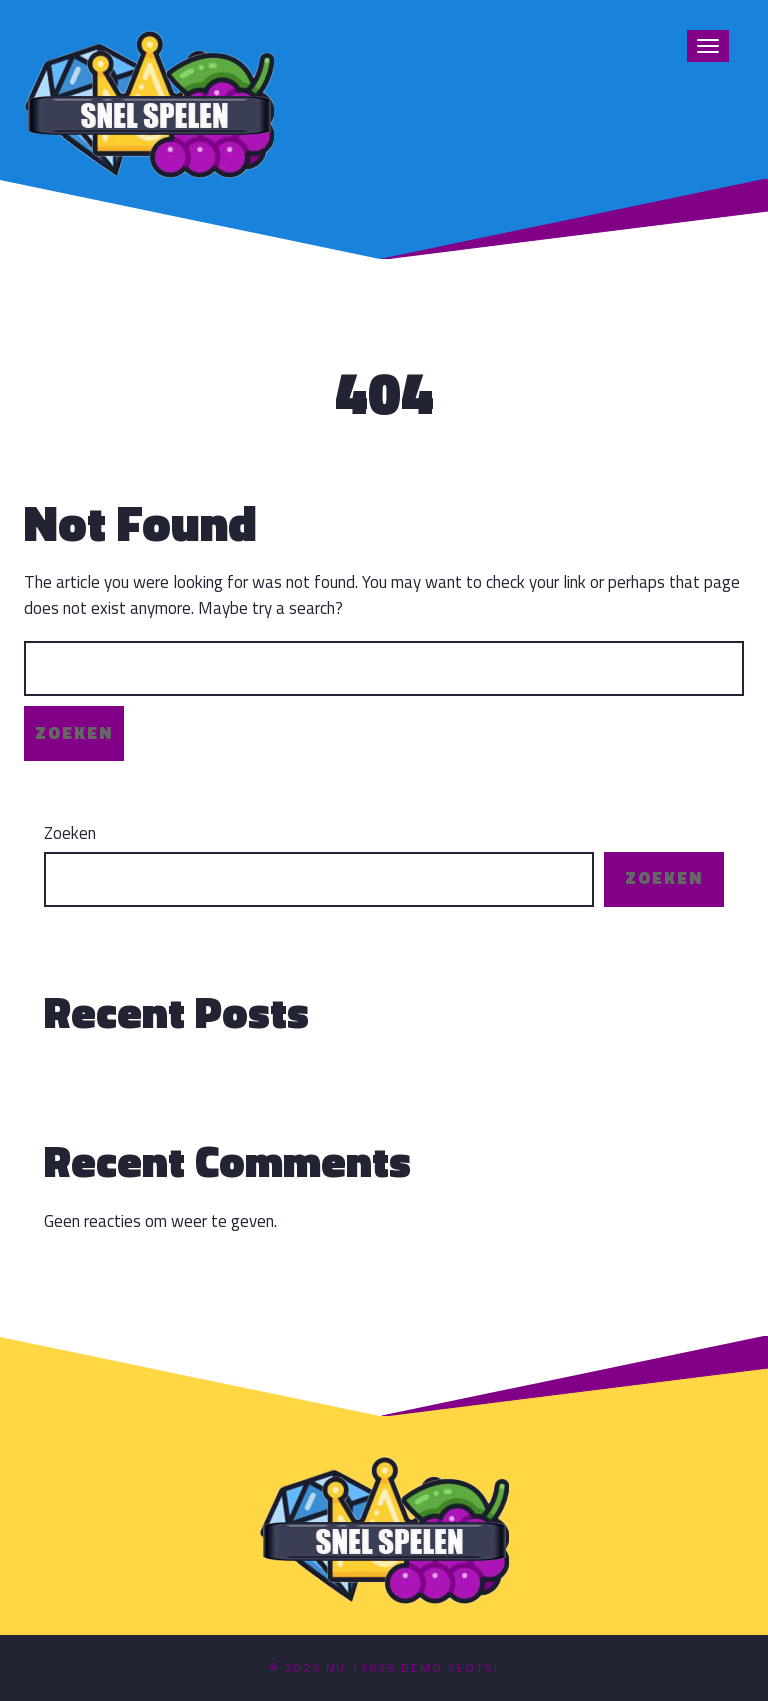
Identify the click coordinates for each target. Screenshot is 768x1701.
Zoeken (70, 833)
